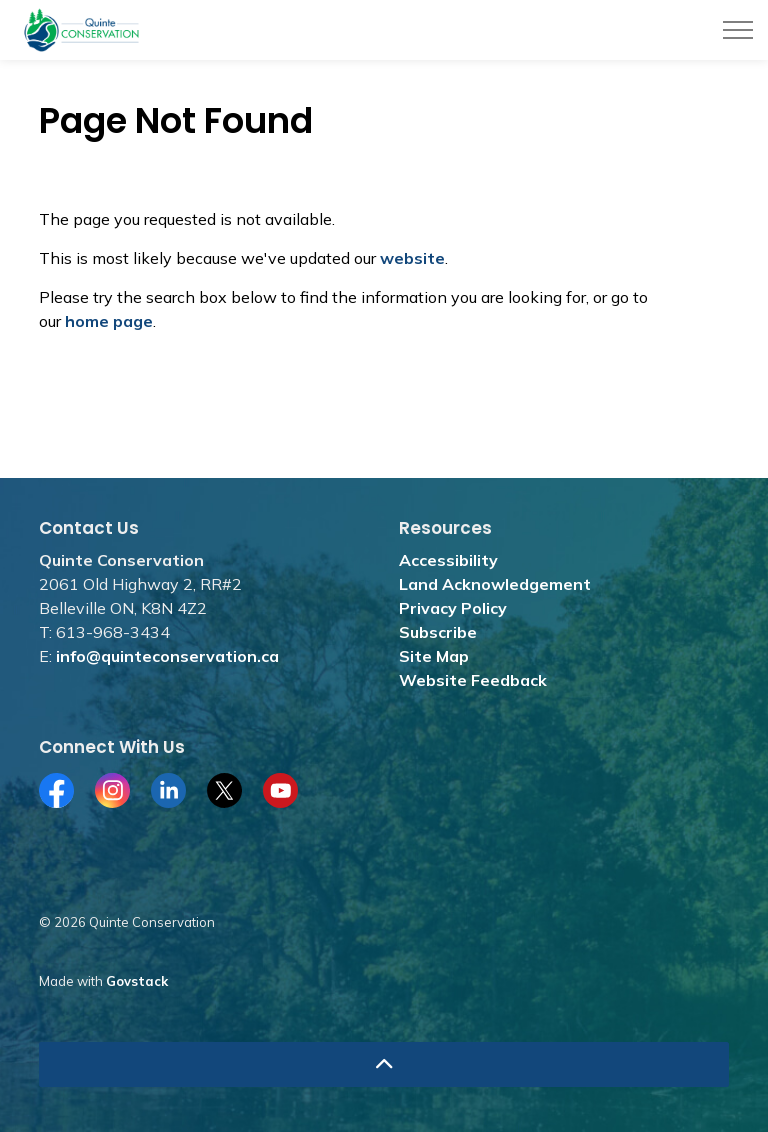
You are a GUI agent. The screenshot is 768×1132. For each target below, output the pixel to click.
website (412, 258)
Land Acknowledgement (495, 584)
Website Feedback (473, 680)
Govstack (137, 981)
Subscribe (438, 632)
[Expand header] (738, 30)
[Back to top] (384, 1064)
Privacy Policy (453, 608)
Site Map (434, 656)
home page (109, 321)
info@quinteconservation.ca (167, 656)
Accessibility (448, 560)
